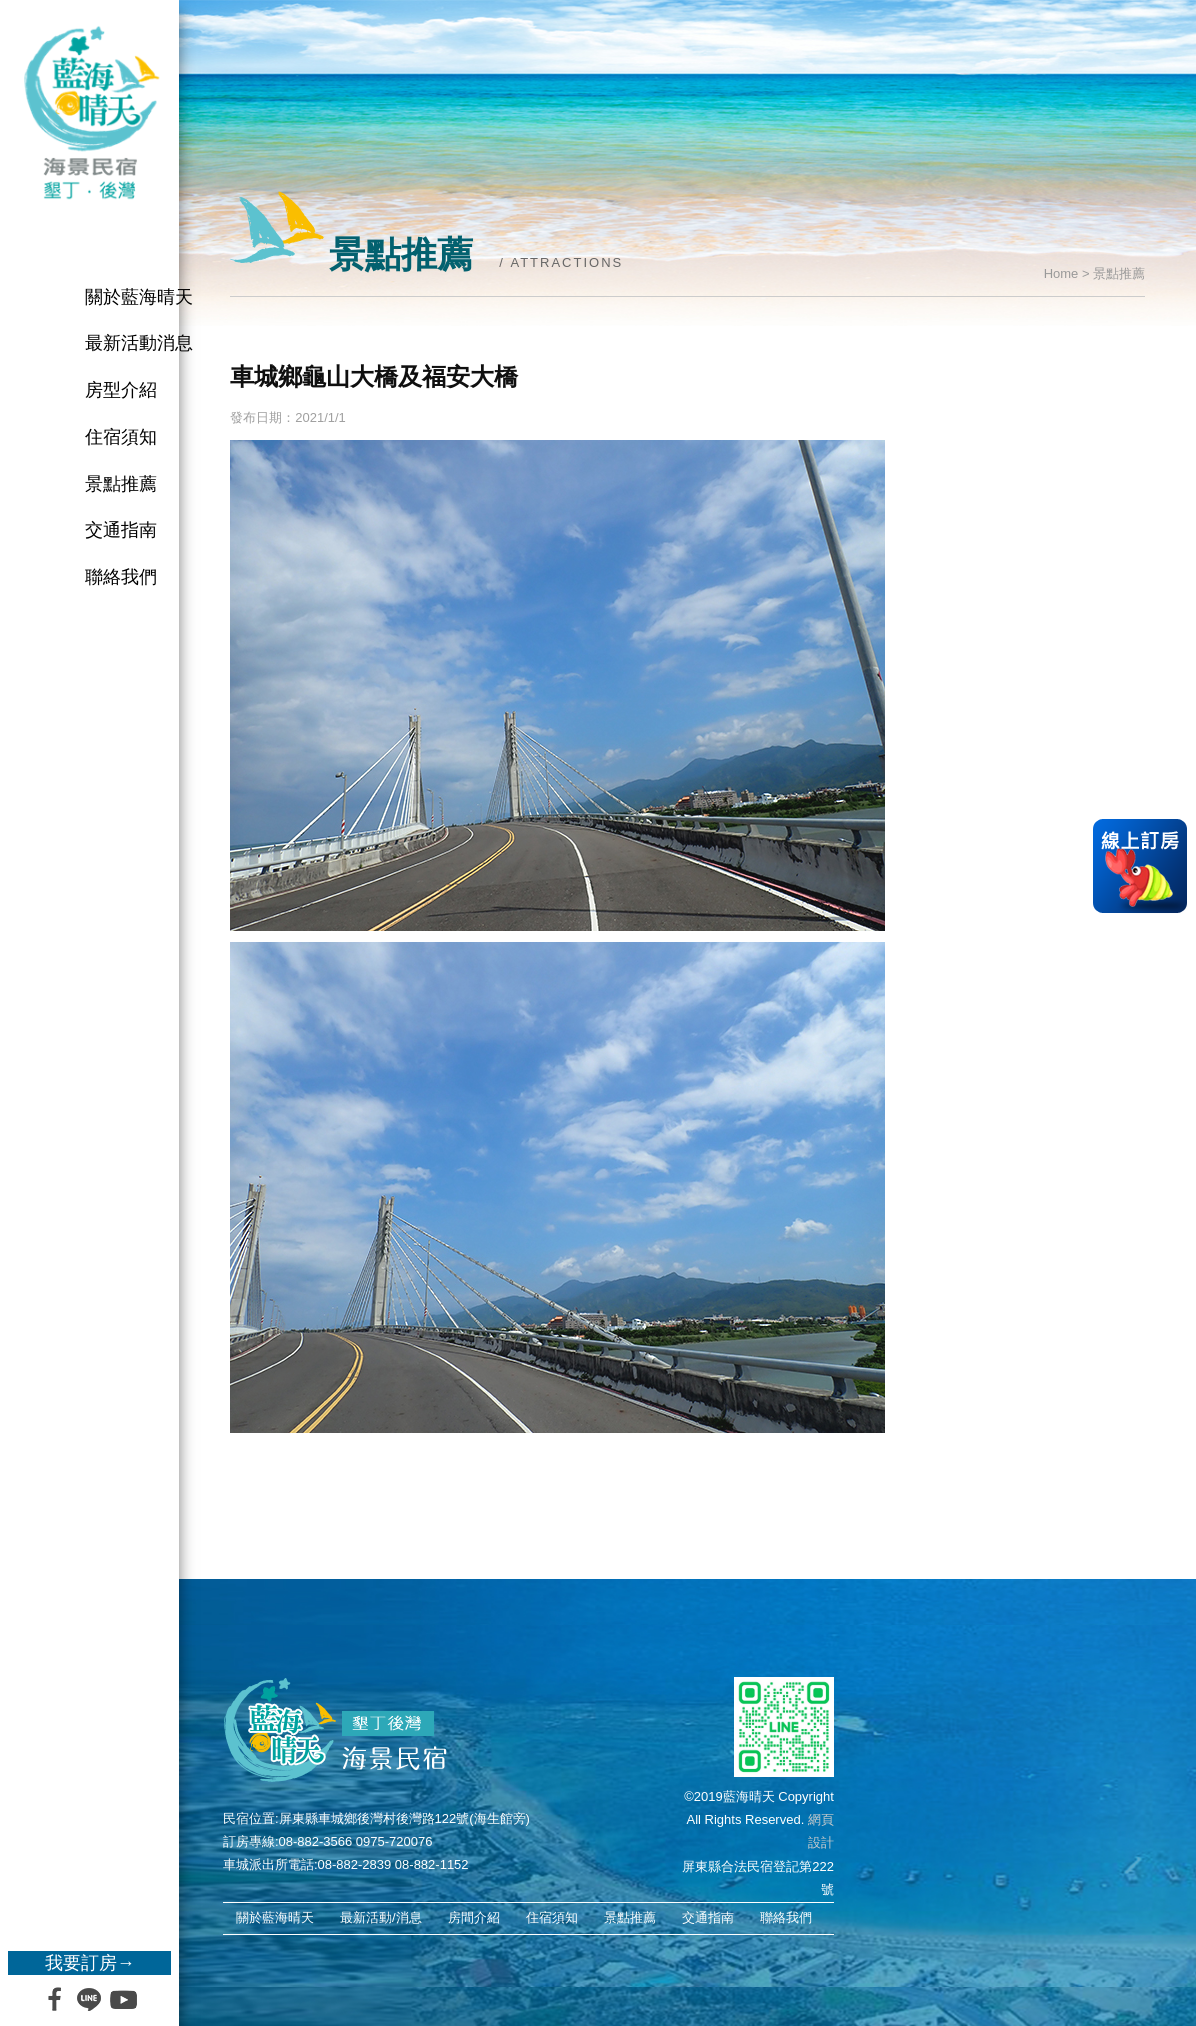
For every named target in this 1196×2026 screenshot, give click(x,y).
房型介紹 (121, 390)
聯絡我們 (121, 577)
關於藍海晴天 (139, 297)
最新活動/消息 (381, 1917)
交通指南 (121, 530)
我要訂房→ (90, 1963)
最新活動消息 (139, 343)
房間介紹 (474, 1917)
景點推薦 (121, 484)
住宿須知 (121, 437)
